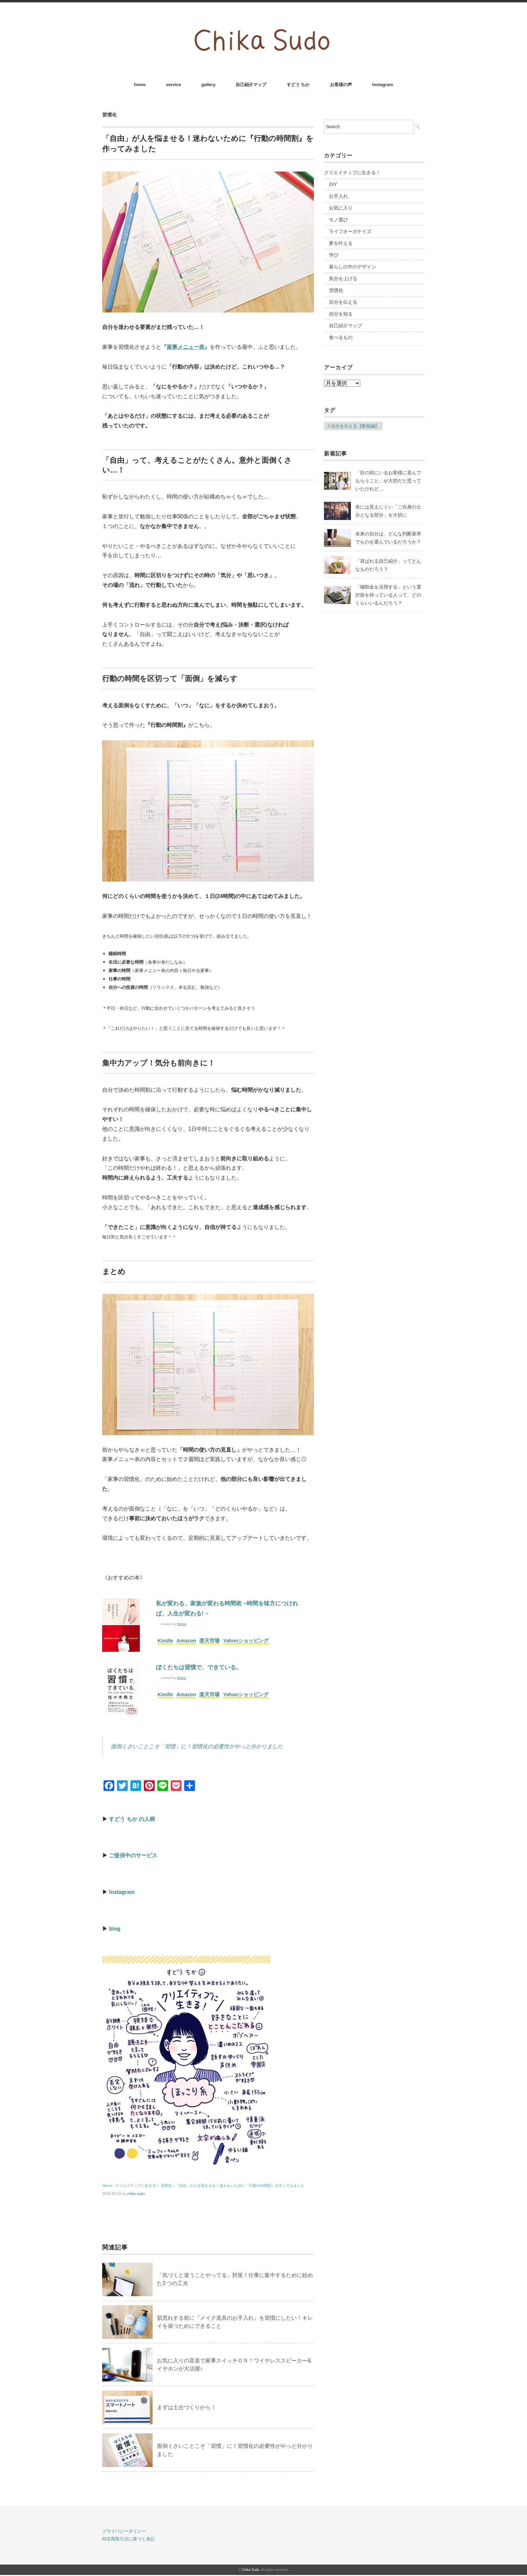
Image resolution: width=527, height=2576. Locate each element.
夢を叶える (341, 243)
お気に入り (341, 208)
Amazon (186, 1640)
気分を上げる (343, 278)
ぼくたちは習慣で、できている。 (199, 1667)
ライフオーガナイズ (350, 231)
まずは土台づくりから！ (186, 2407)
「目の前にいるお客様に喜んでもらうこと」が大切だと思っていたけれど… (388, 480)
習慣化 (109, 114)
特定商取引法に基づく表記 (128, 2538)
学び (333, 255)
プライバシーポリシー (124, 2531)
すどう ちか (298, 84)
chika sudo (136, 2194)
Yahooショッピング (245, 1640)
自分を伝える (343, 302)
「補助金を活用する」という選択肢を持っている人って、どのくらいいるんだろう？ (388, 595)
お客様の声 (341, 84)
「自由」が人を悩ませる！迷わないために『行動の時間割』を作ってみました (240, 2185)
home (140, 84)
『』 (185, 347)
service (173, 84)
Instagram (382, 84)
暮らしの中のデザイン (352, 266)
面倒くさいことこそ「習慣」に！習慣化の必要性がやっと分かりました (197, 1746)
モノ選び (338, 219)
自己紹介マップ (251, 84)
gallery (208, 84)
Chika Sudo (250, 2570)
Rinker (181, 1624)
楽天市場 (209, 1640)
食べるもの (341, 337)
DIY (333, 184)
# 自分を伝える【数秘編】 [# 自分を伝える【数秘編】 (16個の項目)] (353, 425)
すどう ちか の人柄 (132, 1819)
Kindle (165, 1640)
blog (114, 1929)
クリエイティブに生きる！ (352, 172)
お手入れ (338, 196)
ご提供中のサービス (133, 1855)
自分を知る (341, 313)
